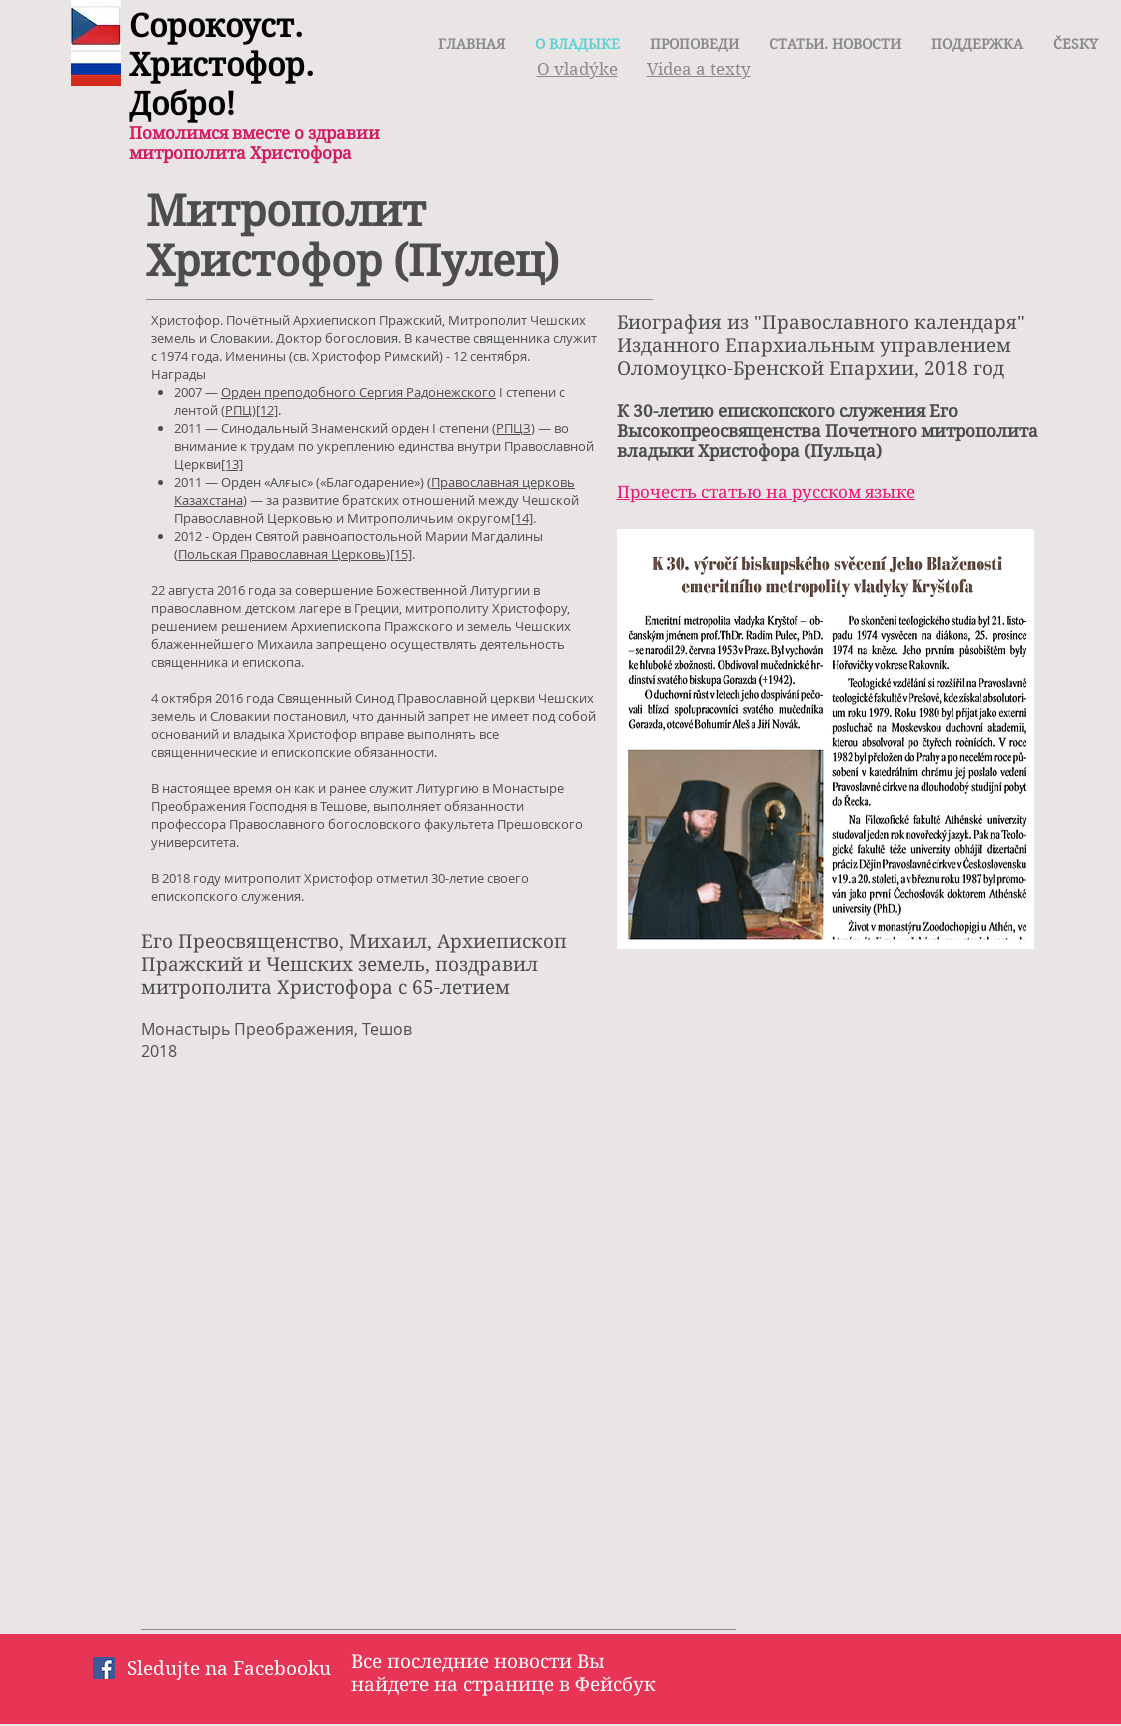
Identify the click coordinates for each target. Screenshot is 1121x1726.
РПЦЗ (513, 428)
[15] (401, 554)
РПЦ (238, 410)
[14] (522, 518)
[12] (267, 410)
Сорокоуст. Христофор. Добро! (221, 64)
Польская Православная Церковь (282, 554)
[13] (232, 464)
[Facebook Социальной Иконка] (104, 1668)
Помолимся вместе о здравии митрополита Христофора (254, 143)
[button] (1075, 44)
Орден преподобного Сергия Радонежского (358, 392)
